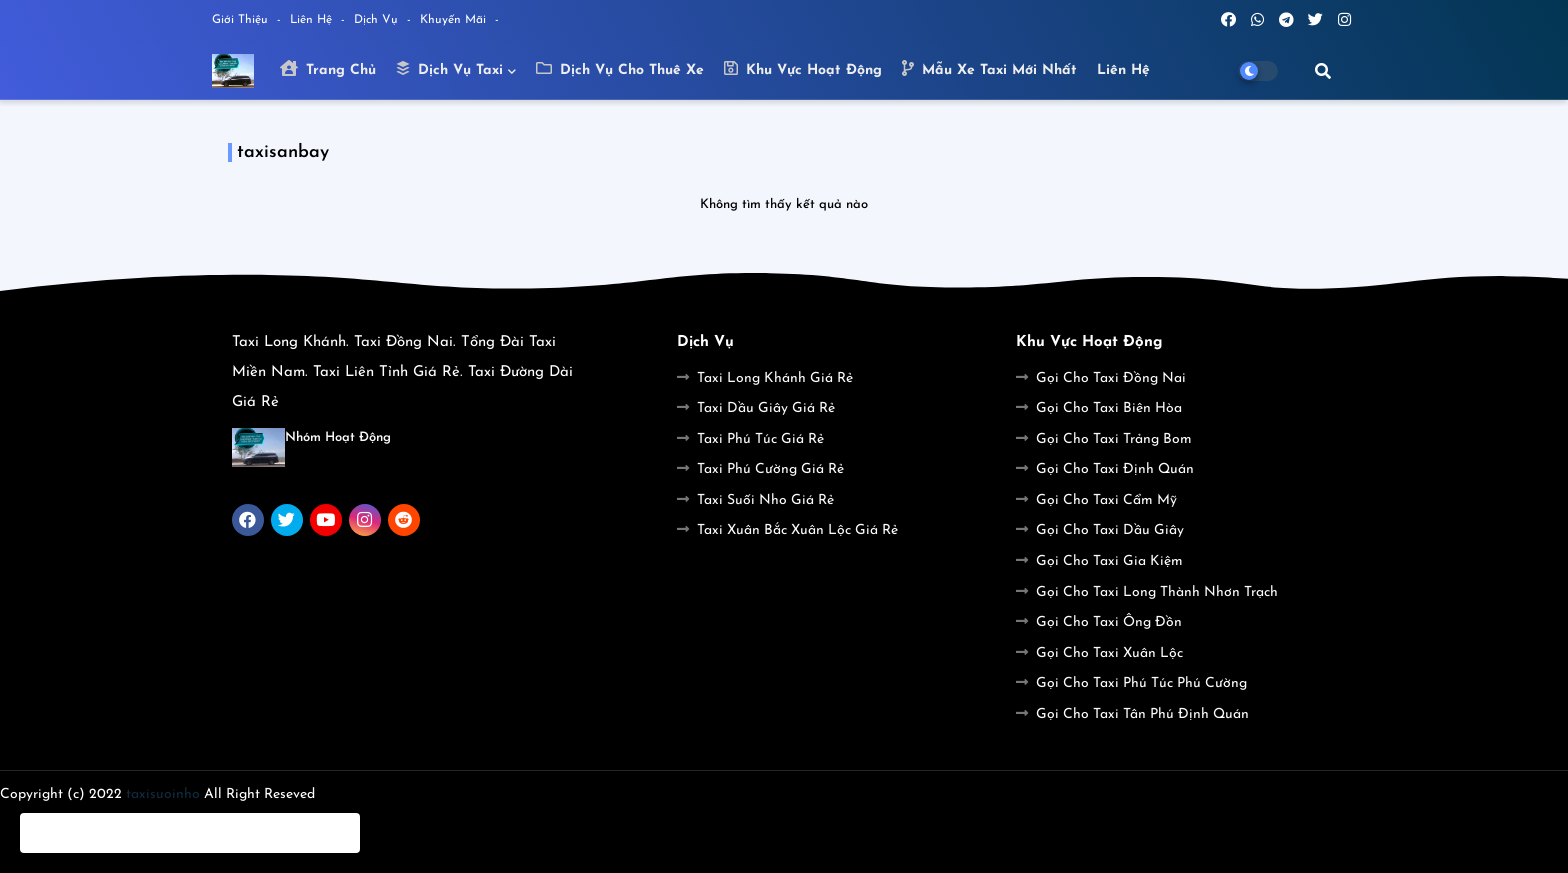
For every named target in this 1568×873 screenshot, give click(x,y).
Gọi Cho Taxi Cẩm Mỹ (1106, 500)
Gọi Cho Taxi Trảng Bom (1114, 439)
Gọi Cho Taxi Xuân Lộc (1109, 653)
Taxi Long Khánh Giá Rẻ (775, 378)
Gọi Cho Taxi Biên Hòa (1109, 408)
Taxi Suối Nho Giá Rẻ (765, 500)
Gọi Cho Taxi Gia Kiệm (1109, 561)
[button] (1323, 71)
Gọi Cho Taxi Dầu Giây (1110, 530)
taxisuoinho (163, 794)
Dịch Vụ (378, 20)
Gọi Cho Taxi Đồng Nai (1111, 378)
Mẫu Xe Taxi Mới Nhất (989, 69)
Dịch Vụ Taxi (449, 69)
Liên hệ (1123, 70)
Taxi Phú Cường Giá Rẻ (770, 469)
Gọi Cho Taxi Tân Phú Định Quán (1142, 714)
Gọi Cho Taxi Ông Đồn (1109, 622)
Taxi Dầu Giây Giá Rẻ (766, 408)
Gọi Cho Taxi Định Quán (1115, 469)
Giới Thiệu (242, 20)
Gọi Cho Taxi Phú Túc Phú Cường (1141, 683)
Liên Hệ (313, 20)
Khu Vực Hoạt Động (803, 69)
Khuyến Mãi (455, 20)
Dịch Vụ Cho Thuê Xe (620, 69)
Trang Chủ (328, 69)
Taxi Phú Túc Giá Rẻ (760, 439)
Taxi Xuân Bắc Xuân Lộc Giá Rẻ (797, 530)
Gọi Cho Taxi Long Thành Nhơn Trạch (1157, 592)
